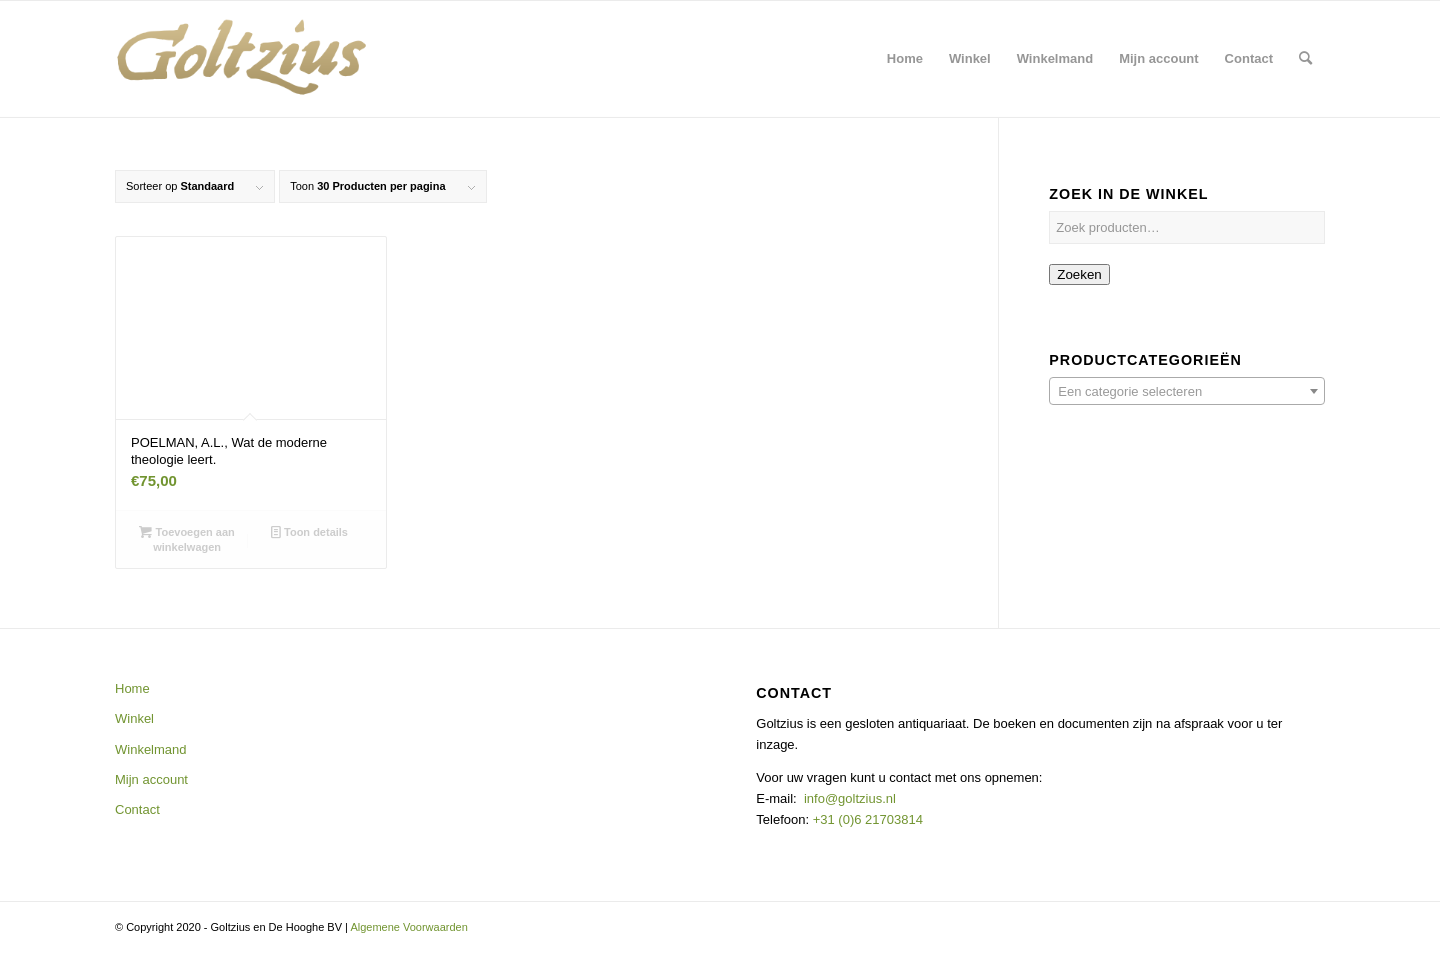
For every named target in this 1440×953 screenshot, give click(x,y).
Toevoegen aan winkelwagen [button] (186, 538)
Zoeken (1079, 274)
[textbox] (1187, 392)
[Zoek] (1305, 59)
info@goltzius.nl (850, 798)
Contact (137, 809)
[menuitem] (905, 59)
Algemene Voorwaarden (408, 927)
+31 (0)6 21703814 (866, 819)
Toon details (309, 532)
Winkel (134, 718)
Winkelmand (151, 749)
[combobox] (1187, 391)
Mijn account (151, 779)
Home (132, 688)
